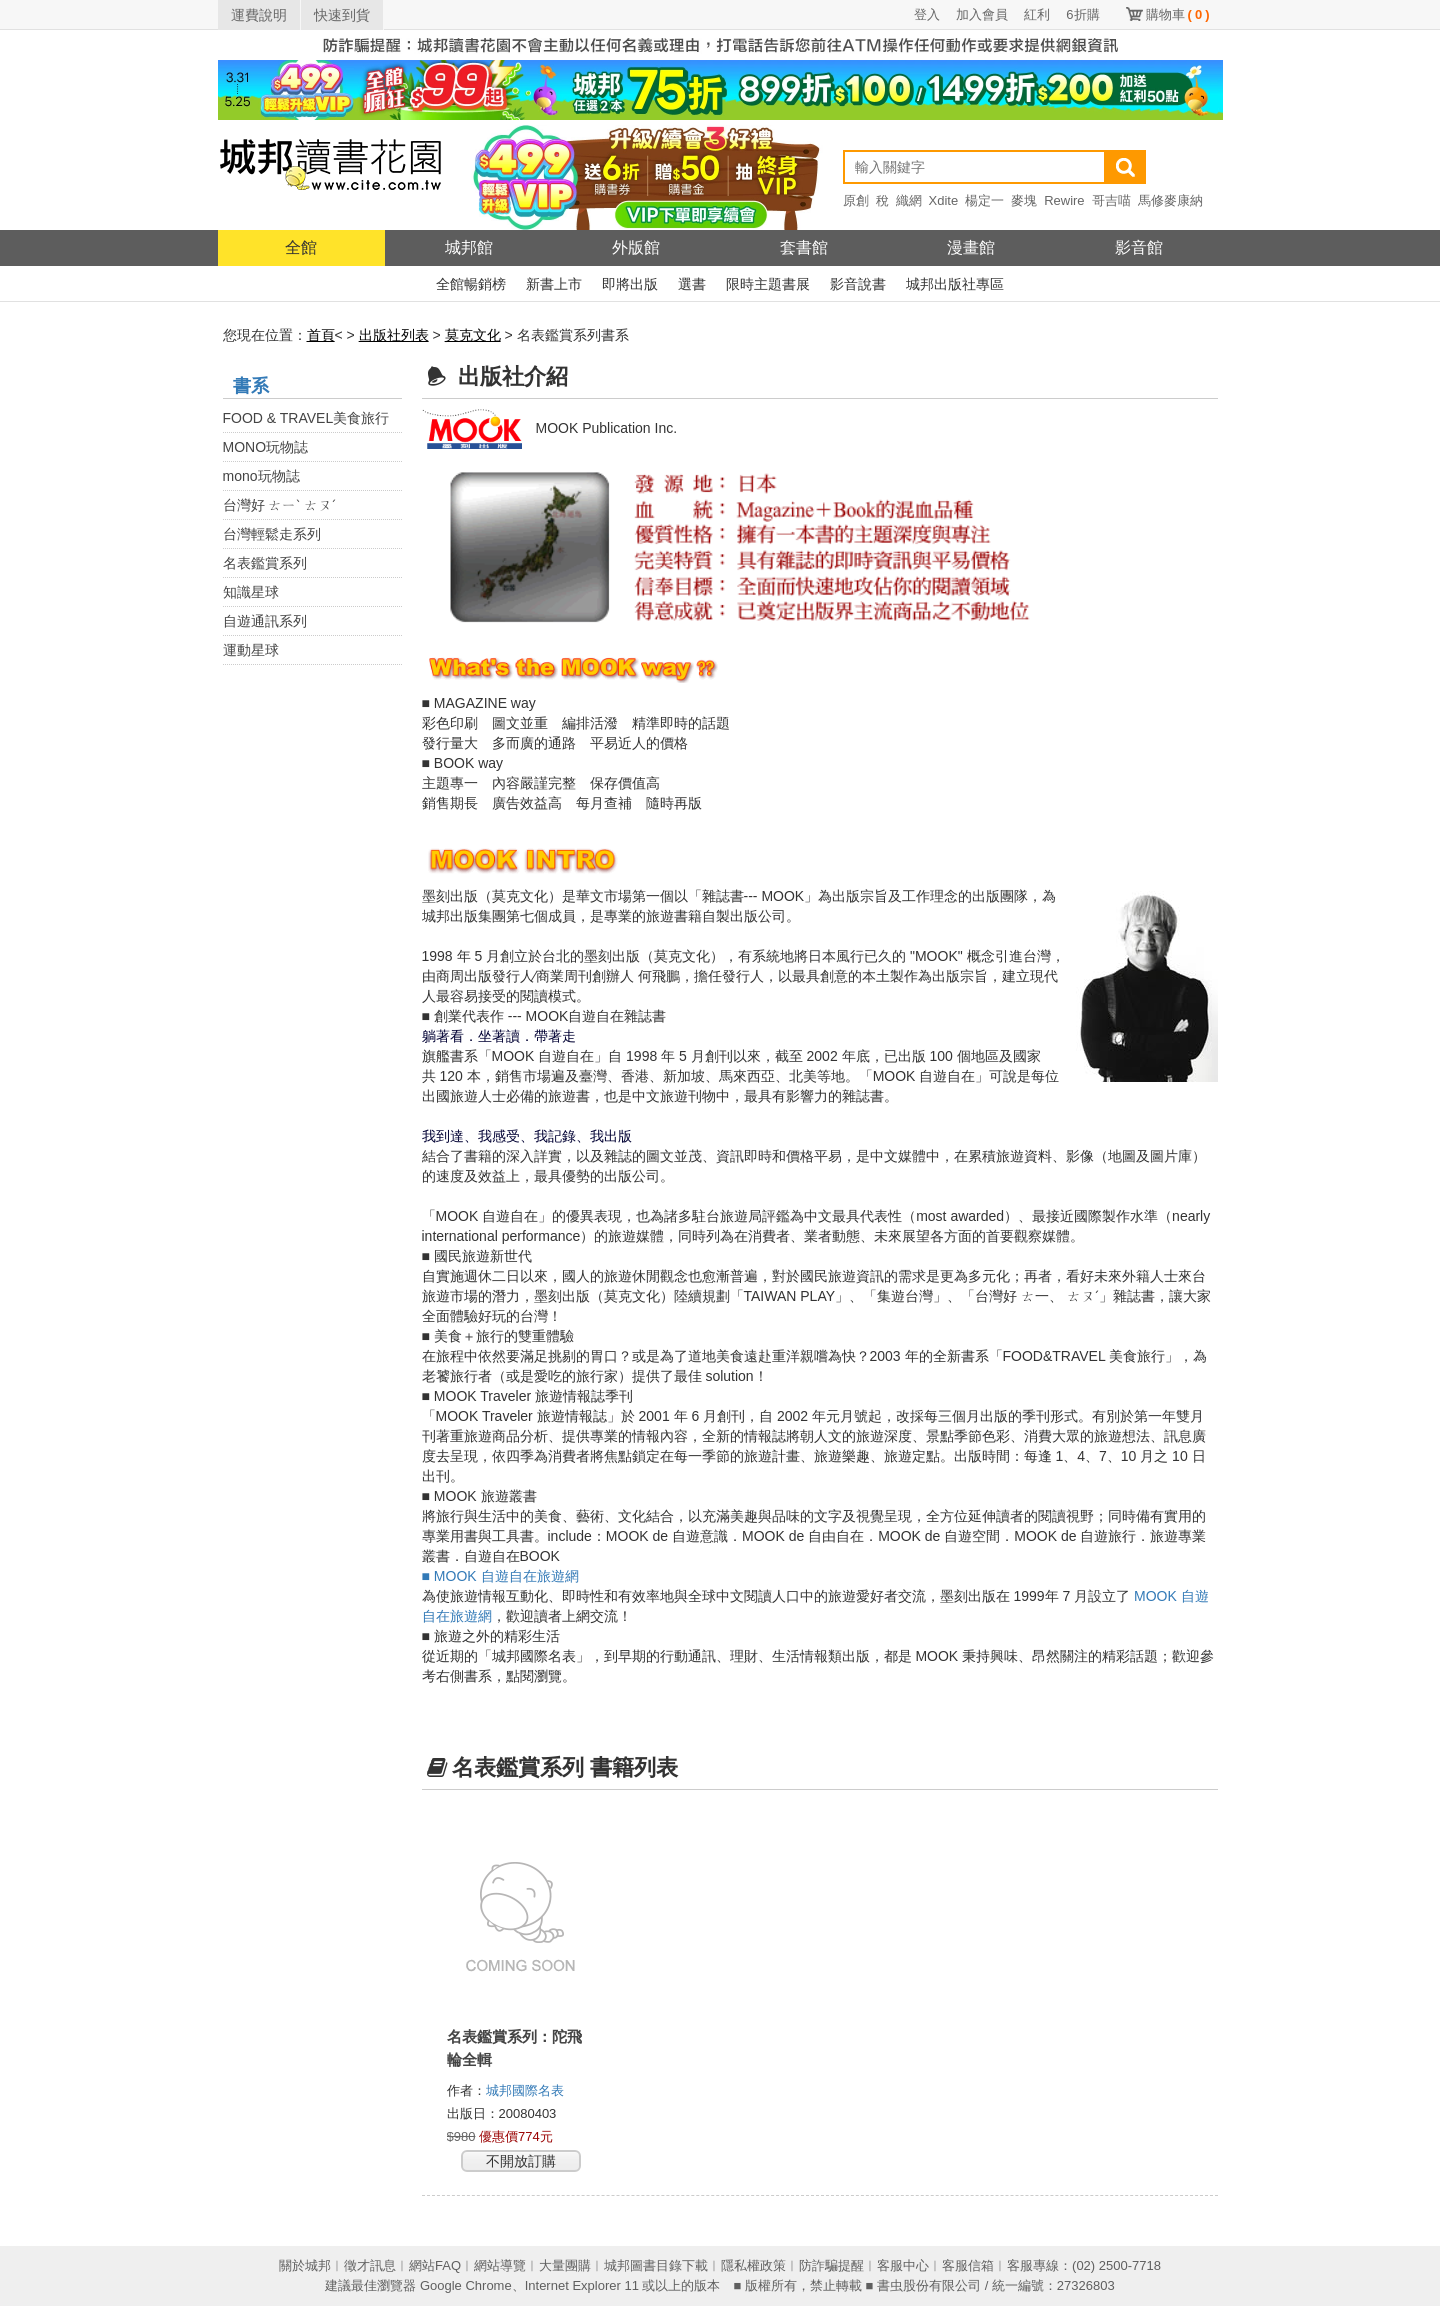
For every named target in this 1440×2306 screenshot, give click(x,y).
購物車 (1178, 14)
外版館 (636, 247)
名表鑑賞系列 (265, 563)
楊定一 (984, 200)
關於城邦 (305, 2265)
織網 (909, 200)
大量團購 (565, 2265)
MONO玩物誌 (266, 447)
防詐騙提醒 (831, 2265)
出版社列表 (394, 335)
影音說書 (858, 284)
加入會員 (982, 14)
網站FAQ (435, 2265)
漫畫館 (971, 247)
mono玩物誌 (261, 476)
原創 (856, 200)
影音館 (1139, 247)
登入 (927, 14)
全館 (301, 247)
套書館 (804, 247)
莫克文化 (473, 335)
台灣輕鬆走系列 (272, 534)
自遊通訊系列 (265, 621)
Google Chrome (466, 2285)
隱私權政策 (753, 2265)
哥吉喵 (1111, 200)
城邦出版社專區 (955, 284)
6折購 (1082, 14)
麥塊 (1024, 200)
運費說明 (259, 15)
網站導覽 (500, 2265)
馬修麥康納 (1170, 200)
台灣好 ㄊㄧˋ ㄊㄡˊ (280, 505)
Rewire (1064, 200)
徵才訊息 (370, 2265)
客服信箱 (968, 2265)
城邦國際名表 (527, 2090)
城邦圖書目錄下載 (656, 2265)
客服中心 (903, 2265)
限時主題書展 (768, 284)
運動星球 (251, 650)
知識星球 (251, 592)
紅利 (1037, 14)
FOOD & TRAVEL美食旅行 (306, 418)
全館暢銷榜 (471, 284)
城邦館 (469, 247)
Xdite (944, 200)
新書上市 (554, 284)
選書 (692, 284)
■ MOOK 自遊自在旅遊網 (500, 1576)
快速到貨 (342, 15)
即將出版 (630, 284)
